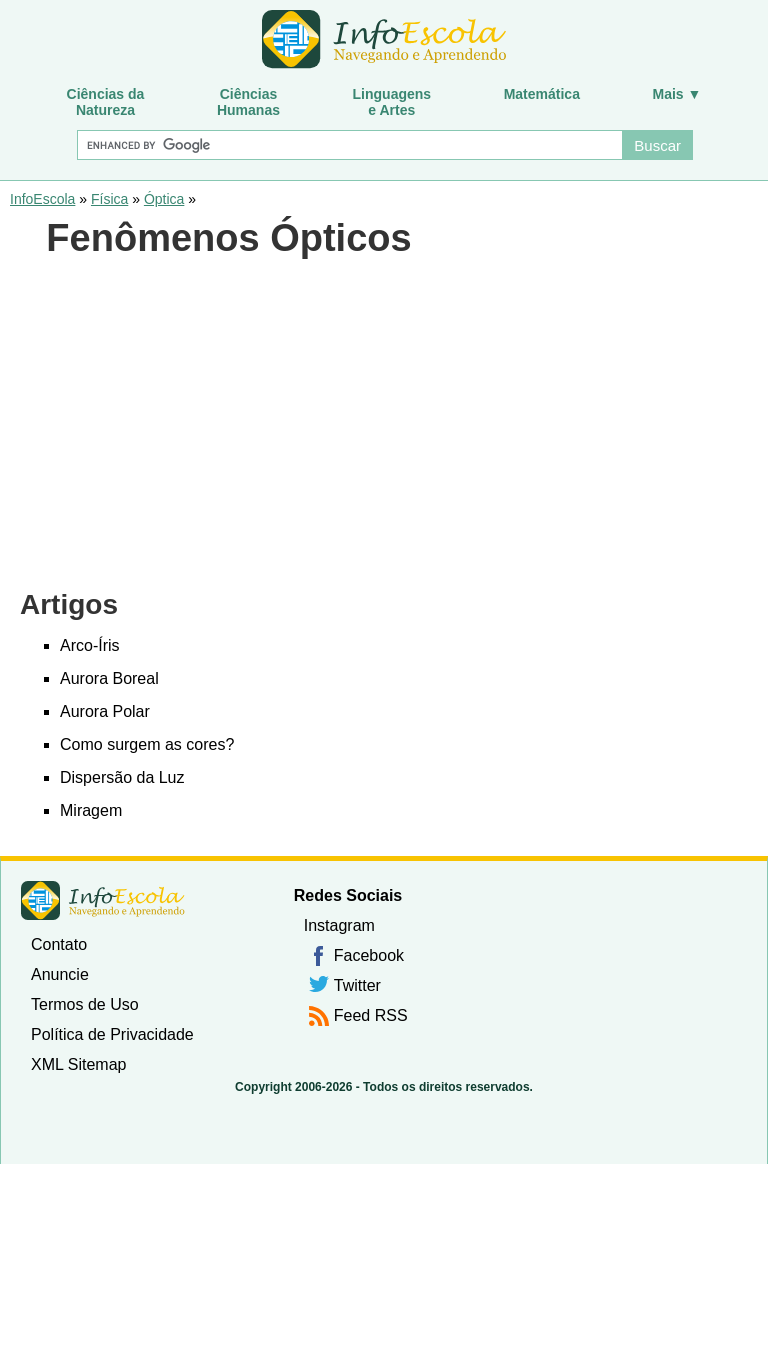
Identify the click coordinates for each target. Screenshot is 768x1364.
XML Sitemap (78, 1064)
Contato (59, 944)
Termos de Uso (85, 1004)
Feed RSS (371, 1015)
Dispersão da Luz (122, 777)
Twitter (357, 985)
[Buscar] (349, 145)
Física (109, 199)
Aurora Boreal (109, 678)
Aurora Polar (105, 711)
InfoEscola (42, 199)
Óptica (164, 199)
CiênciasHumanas (248, 102)
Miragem (91, 810)
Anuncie (60, 974)
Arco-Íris (90, 645)
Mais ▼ (677, 94)
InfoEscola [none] (103, 900)
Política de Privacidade (112, 1034)
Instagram (339, 925)
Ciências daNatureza (106, 102)
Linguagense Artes (392, 102)
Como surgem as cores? (147, 744)
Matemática (542, 94)
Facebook (369, 955)
